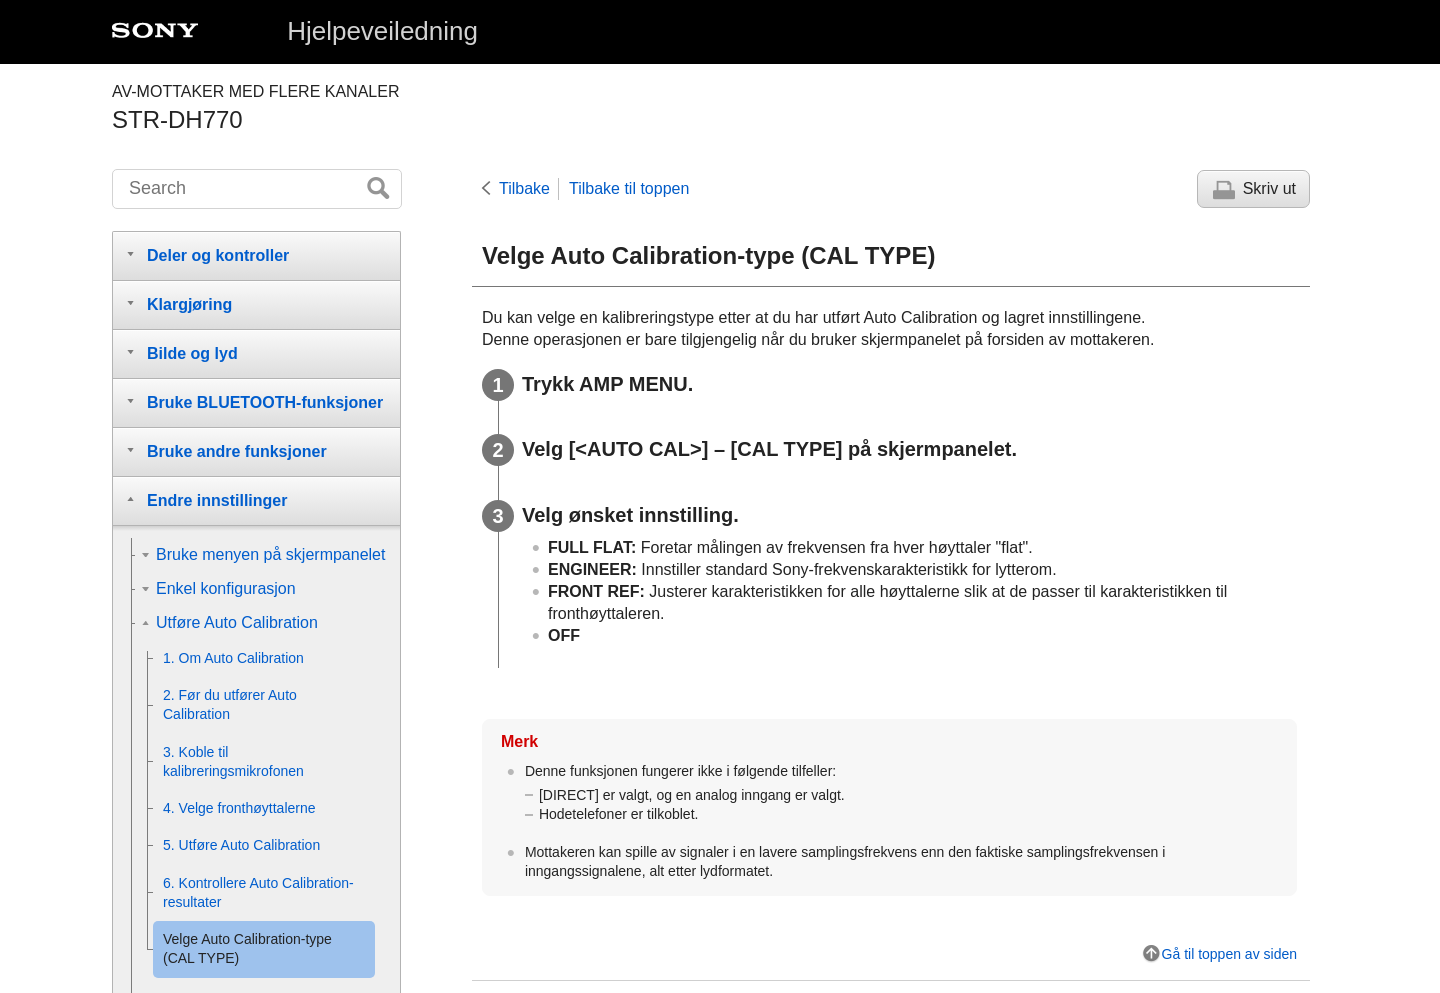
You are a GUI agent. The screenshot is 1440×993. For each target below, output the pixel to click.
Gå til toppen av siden (1229, 954)
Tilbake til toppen (629, 188)
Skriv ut (1269, 188)
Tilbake (524, 188)
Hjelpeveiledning (382, 31)
